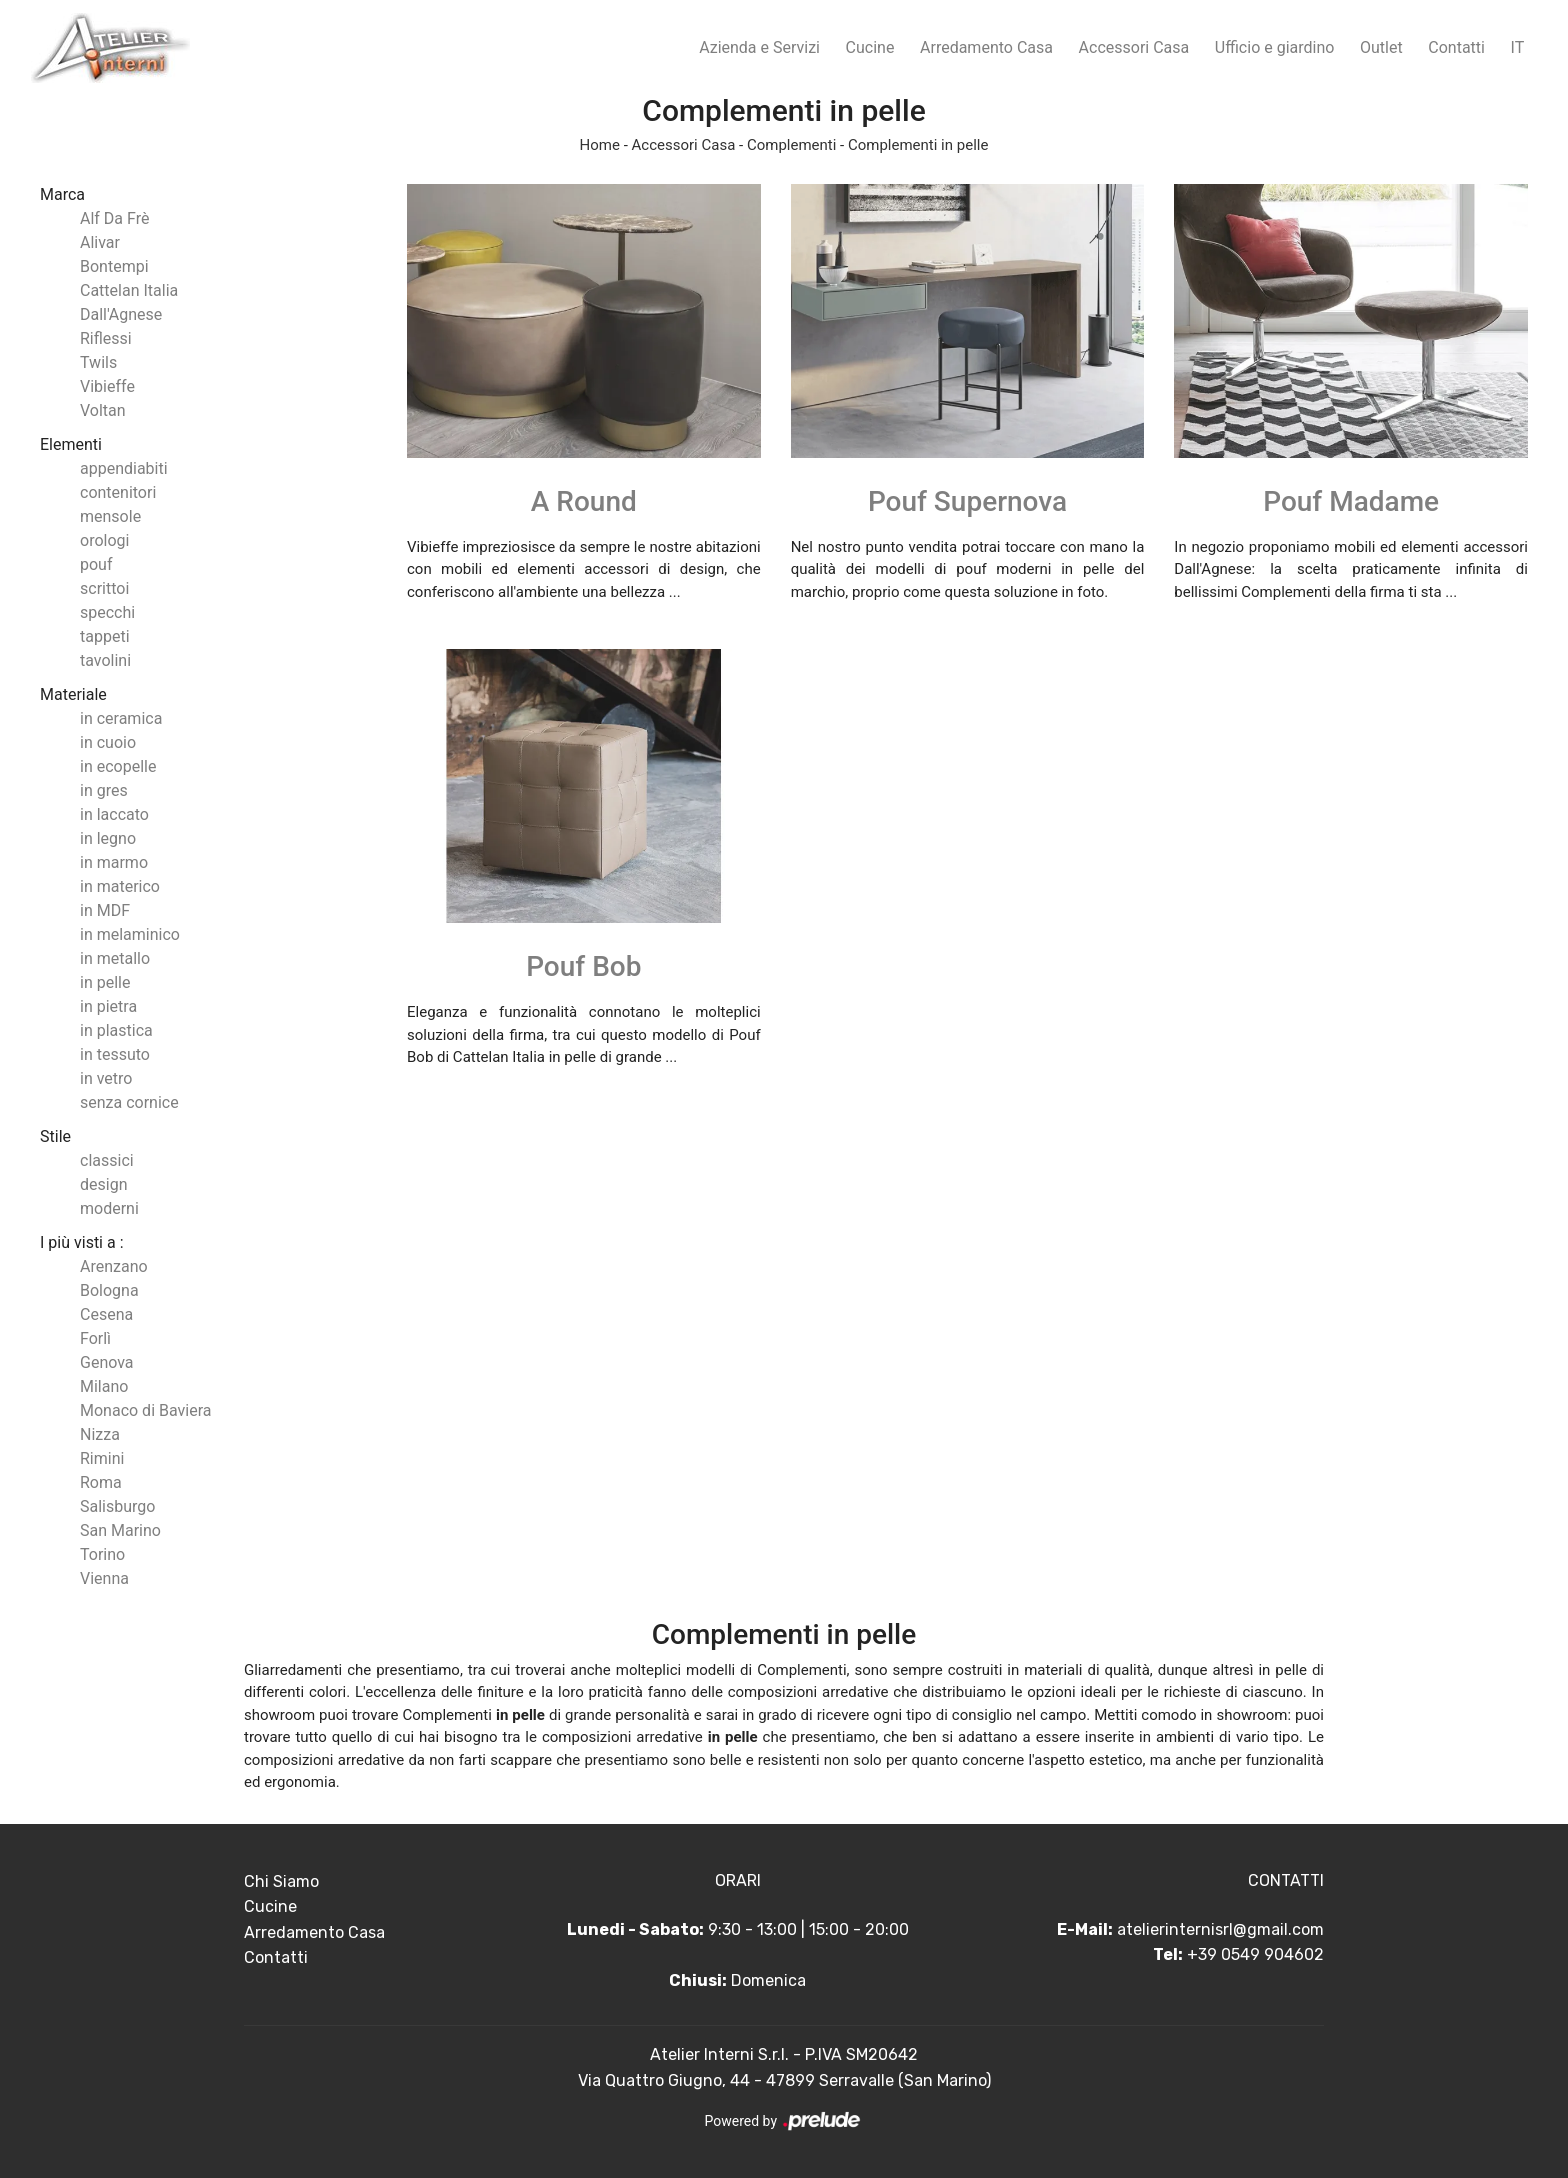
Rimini (102, 1458)
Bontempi (114, 266)
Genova (107, 1362)
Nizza (100, 1434)
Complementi (791, 145)
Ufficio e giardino (1275, 47)
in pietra (108, 1006)
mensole (110, 516)
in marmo (114, 862)
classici (107, 1160)
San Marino (120, 1530)
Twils (98, 362)
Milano (104, 1386)
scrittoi (104, 588)
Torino (102, 1554)
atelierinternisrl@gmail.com (1220, 1929)
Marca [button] (62, 194)
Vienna (104, 1578)
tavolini (105, 660)
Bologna (109, 1290)
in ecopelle (118, 766)
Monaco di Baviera (145, 1410)
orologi (104, 540)
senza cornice (129, 1102)
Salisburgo (117, 1506)
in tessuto (115, 1054)
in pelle (105, 982)
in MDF (105, 910)
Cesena (106, 1314)
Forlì (95, 1338)
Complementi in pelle (918, 145)
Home (600, 145)
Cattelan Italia (129, 290)
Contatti (1456, 47)
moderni (109, 1208)
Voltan (103, 410)
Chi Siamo (281, 1881)
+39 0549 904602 (1255, 1954)
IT (1518, 47)
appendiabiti (124, 468)
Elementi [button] (71, 444)
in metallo (115, 958)
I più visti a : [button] (82, 1242)
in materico (120, 886)
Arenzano (114, 1266)
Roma (101, 1482)
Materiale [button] (73, 694)
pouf (96, 564)
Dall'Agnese (121, 314)
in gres (104, 790)
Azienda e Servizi (759, 47)
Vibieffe (107, 386)
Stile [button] (55, 1136)
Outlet (1381, 47)
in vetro (106, 1078)
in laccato (114, 814)
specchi (107, 612)
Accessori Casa (1134, 47)
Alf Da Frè (114, 218)
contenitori (118, 492)
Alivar (100, 242)
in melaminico (130, 934)
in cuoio (108, 742)
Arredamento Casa (986, 47)
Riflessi (106, 338)
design (103, 1184)
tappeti (105, 636)
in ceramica (121, 718)
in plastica (116, 1030)
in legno (108, 838)
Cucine (870, 47)
